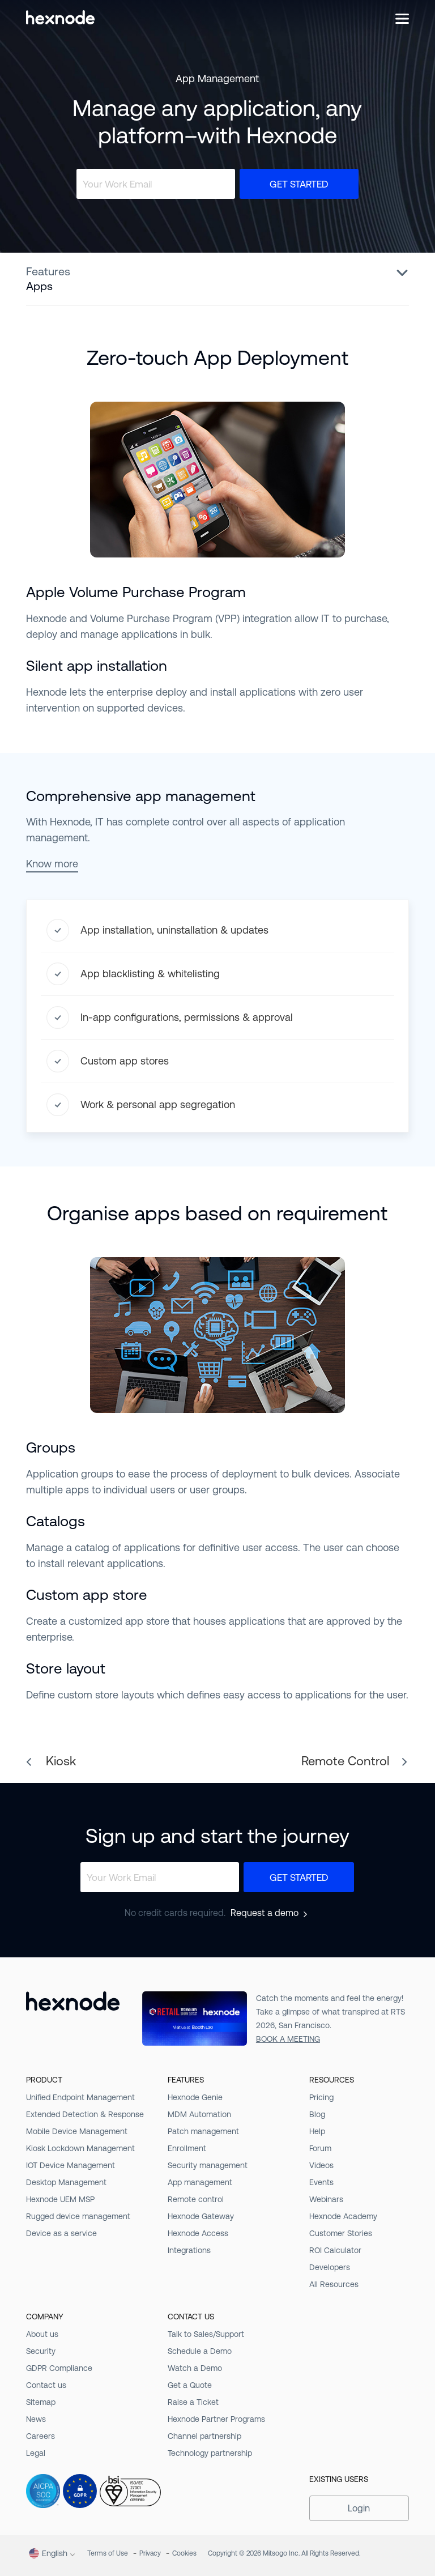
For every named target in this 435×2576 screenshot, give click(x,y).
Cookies (184, 2553)
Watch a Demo (195, 2368)
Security (41, 2351)
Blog (317, 2114)
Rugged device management (78, 2216)
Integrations (189, 2250)
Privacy (150, 2553)
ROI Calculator (335, 2250)
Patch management (203, 2131)
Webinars (326, 2199)
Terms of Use (107, 2553)
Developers (329, 2267)
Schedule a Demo (200, 2351)
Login (359, 2508)
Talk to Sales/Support (206, 2334)
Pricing (321, 2097)
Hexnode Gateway (201, 2216)
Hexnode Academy (343, 2216)
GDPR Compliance (59, 2368)
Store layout (65, 1668)
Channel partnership (204, 2436)
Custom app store (86, 1594)
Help (317, 2131)
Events (321, 2182)
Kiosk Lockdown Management (80, 2148)
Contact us (46, 2385)
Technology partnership (210, 2453)
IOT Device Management (70, 2165)
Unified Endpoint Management (80, 2097)
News (36, 2419)
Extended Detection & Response (85, 2114)
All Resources (334, 2284)
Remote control (196, 2199)
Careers (40, 2436)
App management (200, 2182)
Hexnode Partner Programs (216, 2419)
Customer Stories (340, 2233)
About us (42, 2334)
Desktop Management (66, 2182)
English (48, 2553)
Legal (35, 2453)
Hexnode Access (198, 2233)
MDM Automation (199, 2114)
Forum (320, 2148)
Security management (208, 2165)
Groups (50, 1447)
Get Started (299, 184)
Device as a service (61, 2233)
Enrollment (187, 2148)
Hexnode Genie (195, 2097)
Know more (52, 864)
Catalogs (55, 1521)
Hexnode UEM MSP (60, 2199)
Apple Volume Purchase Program (136, 592)
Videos (321, 2165)
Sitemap (41, 2402)
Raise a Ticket (193, 2402)
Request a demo (264, 1913)
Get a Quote (190, 2385)
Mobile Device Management (76, 2131)
